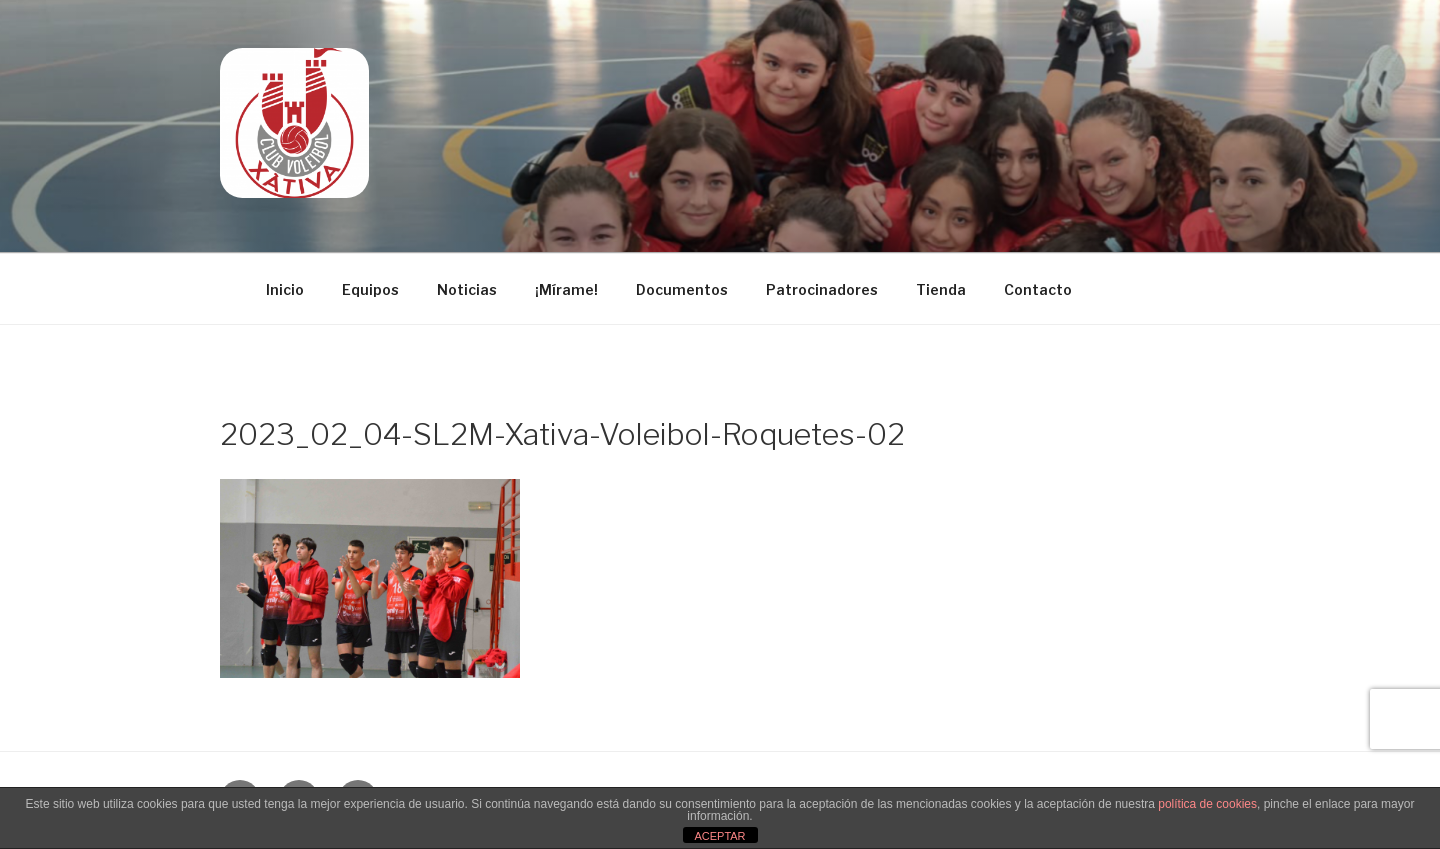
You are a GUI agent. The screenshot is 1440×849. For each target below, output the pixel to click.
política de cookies (1207, 804)
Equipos (370, 289)
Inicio (285, 289)
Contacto (1038, 289)
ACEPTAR (719, 836)
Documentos (682, 289)
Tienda (941, 289)
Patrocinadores (822, 289)
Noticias (467, 289)
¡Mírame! (566, 289)
